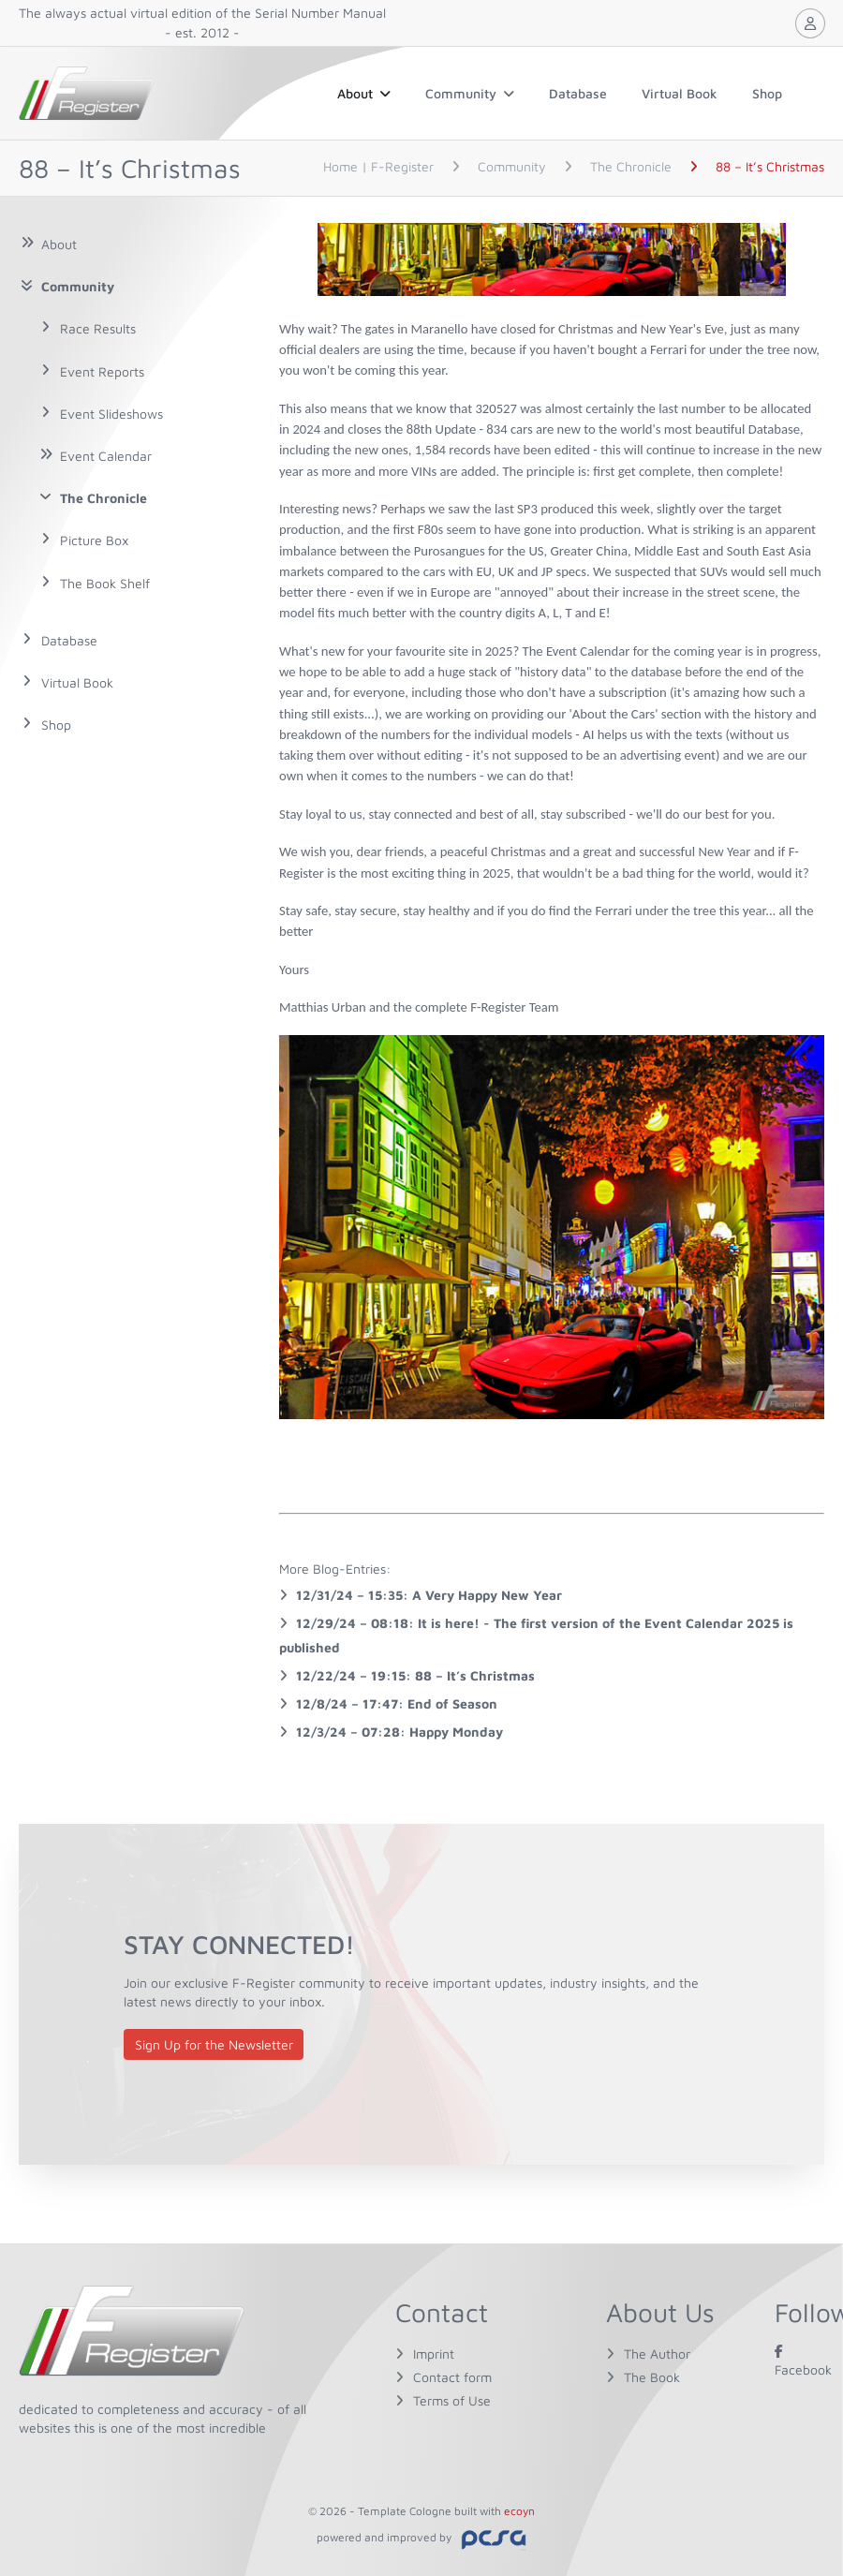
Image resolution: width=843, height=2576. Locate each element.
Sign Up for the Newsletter (214, 2044)
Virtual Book (679, 93)
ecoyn (519, 2511)
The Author (657, 2353)
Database (578, 93)
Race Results (98, 328)
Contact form (452, 2377)
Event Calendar (106, 456)
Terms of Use (452, 2400)
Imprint (433, 2353)
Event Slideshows (111, 414)
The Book (652, 2377)
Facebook (803, 2360)
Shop (767, 93)
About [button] (364, 93)
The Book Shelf (105, 583)
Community (469, 93)
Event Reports (102, 371)
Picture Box (94, 540)
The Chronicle (103, 498)
